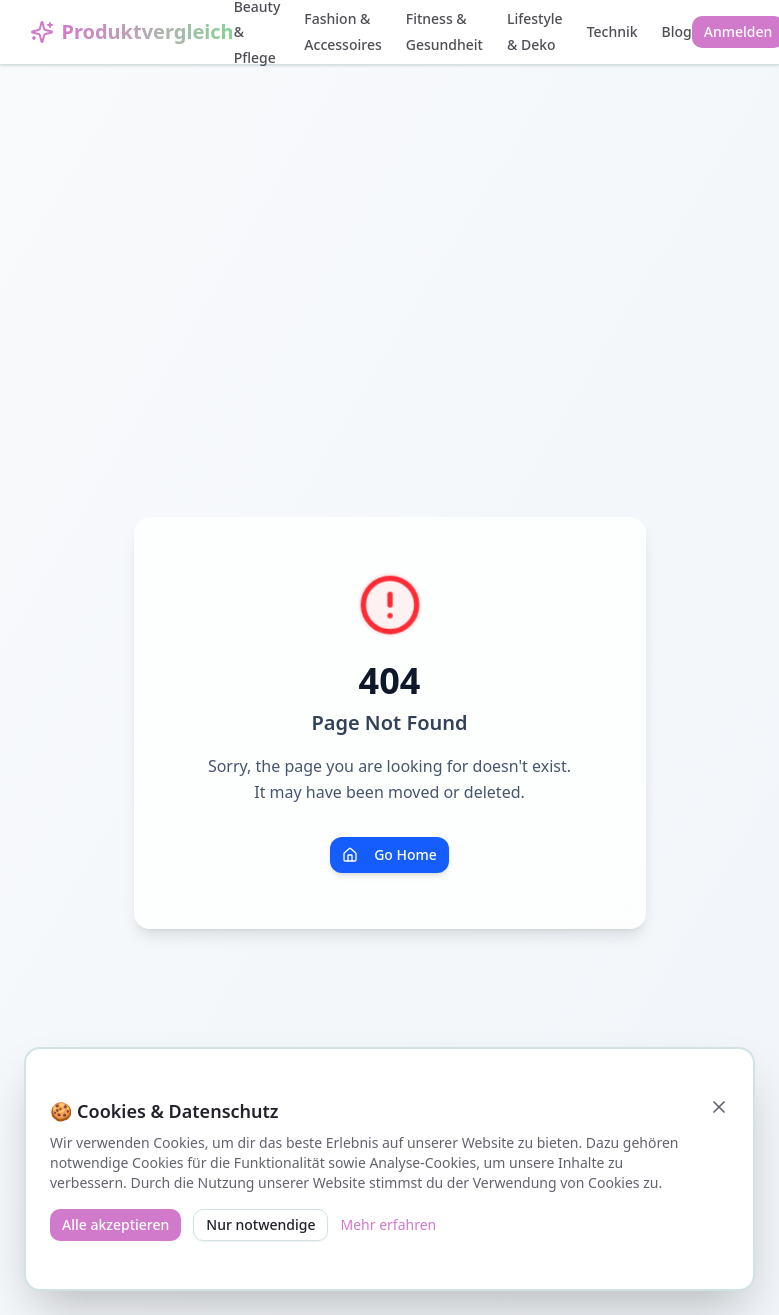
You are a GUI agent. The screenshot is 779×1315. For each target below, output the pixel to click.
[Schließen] (719, 1107)
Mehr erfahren (388, 1224)
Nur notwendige (260, 1224)
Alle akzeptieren (115, 1224)
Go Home (389, 854)
